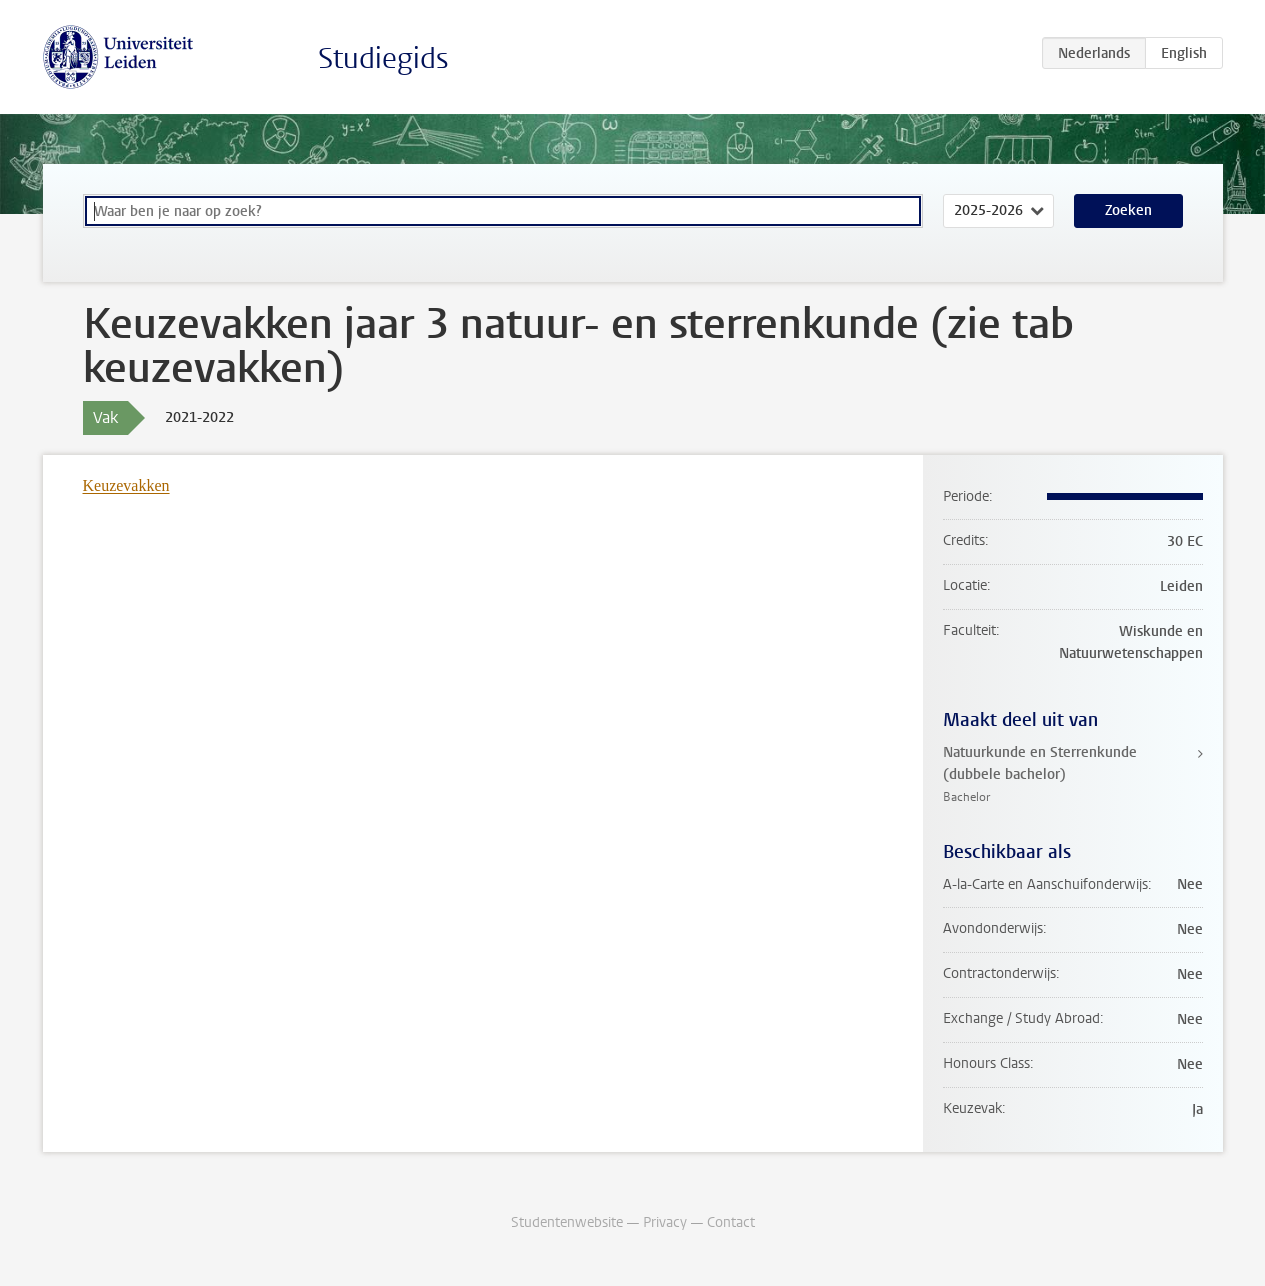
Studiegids (383, 58)
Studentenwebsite (567, 1222)
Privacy (665, 1222)
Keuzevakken (126, 485)
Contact (731, 1222)
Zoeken (1128, 210)
